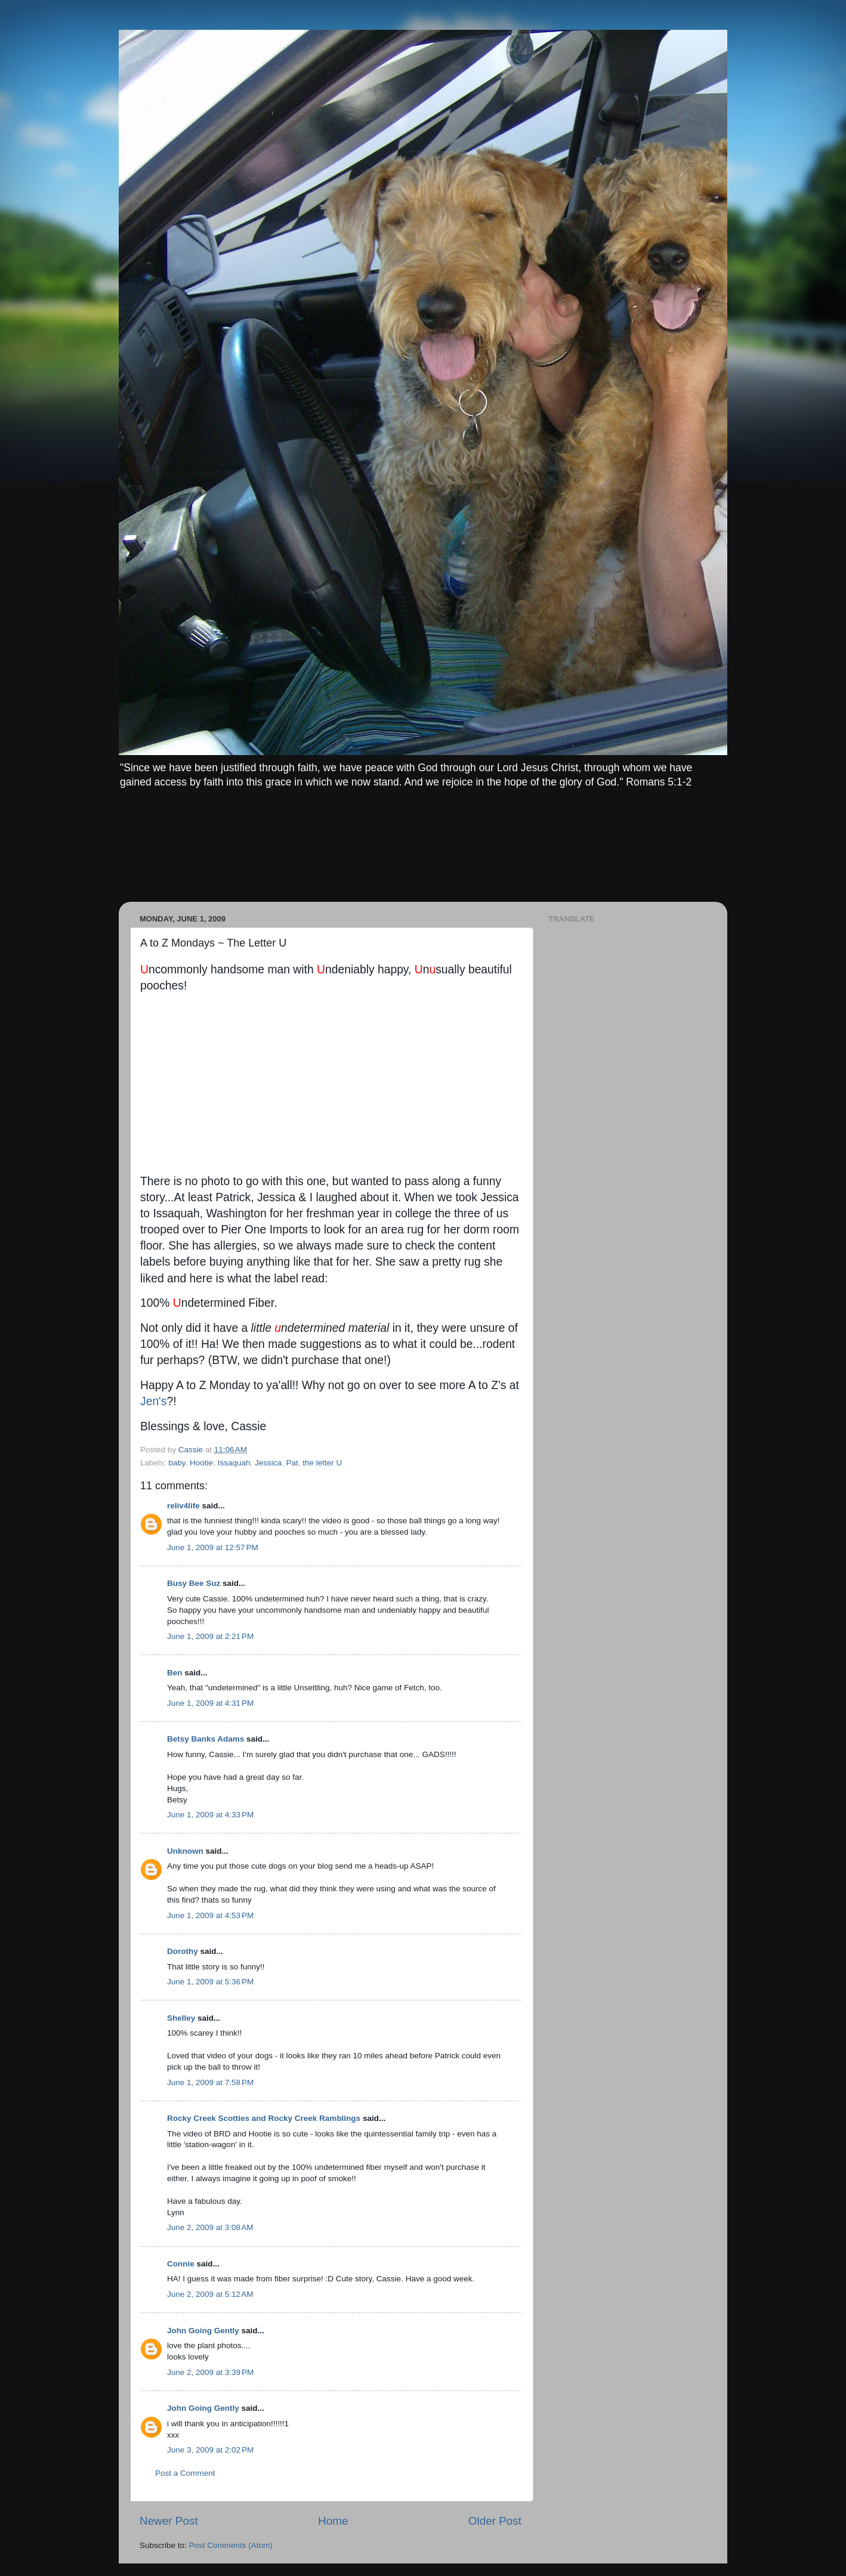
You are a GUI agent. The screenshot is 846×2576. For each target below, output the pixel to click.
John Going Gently (203, 2330)
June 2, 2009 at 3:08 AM (210, 2227)
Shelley (181, 2018)
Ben (175, 1672)
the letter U (322, 1462)
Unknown (185, 1851)
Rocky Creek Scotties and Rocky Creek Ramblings (263, 2118)
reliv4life (183, 1505)
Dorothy (182, 1951)
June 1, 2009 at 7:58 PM (210, 2082)
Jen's (153, 1401)
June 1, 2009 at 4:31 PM (210, 1703)
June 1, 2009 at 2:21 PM (210, 1636)
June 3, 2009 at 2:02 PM (210, 2449)
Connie (180, 2263)
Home (333, 2521)
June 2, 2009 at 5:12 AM (210, 2294)
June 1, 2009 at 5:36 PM (210, 1981)
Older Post (494, 2521)
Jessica (268, 1462)
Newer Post (169, 2521)
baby (176, 1462)
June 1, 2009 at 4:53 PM (210, 1915)
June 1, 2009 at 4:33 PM (210, 1814)
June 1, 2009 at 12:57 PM (212, 1547)
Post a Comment (185, 2473)
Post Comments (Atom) (231, 2545)
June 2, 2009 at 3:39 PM (210, 2372)
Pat (292, 1462)
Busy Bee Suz (193, 1583)
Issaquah (234, 1462)
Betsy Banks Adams (205, 1738)
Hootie (201, 1462)
